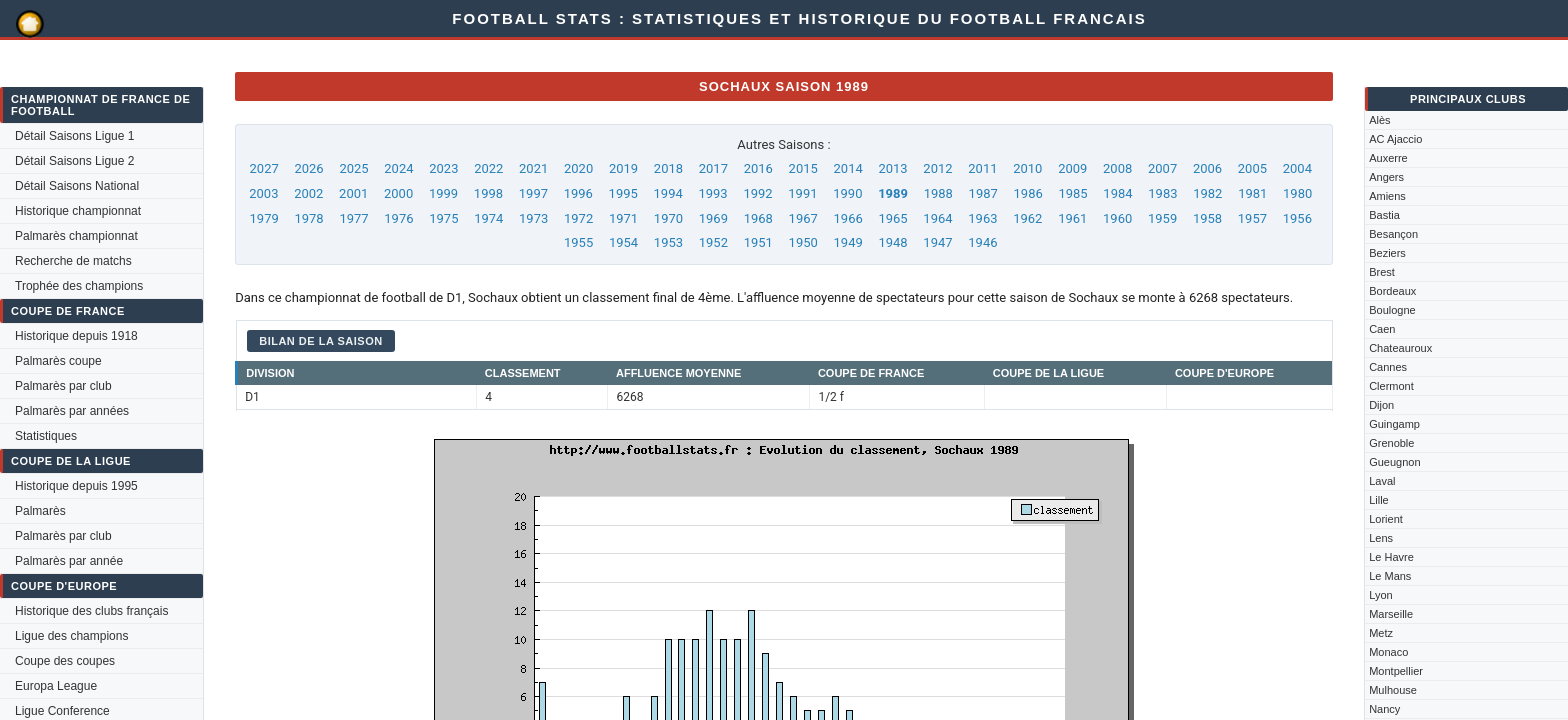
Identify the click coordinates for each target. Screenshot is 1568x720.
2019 (623, 168)
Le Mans (1390, 576)
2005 (1252, 168)
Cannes (1388, 367)
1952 (713, 242)
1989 (893, 193)
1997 (533, 193)
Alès (1379, 120)
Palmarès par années (72, 411)
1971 (623, 218)
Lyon (1380, 595)
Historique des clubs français (91, 611)
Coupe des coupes (65, 661)
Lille (1379, 500)
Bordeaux (1392, 291)
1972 (578, 218)
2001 (353, 193)
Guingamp (1394, 424)
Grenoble (1391, 443)
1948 (892, 242)
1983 (1162, 193)
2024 (398, 168)
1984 (1117, 193)
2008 (1117, 168)
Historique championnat (78, 211)
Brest (1382, 272)
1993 (712, 193)
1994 (668, 193)
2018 (668, 168)
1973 (533, 218)
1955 (578, 242)
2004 (1297, 168)
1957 (1252, 218)
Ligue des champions (71, 636)
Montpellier (1396, 671)
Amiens (1387, 196)
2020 (578, 168)
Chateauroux (1400, 348)
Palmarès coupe (58, 361)
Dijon (1381, 405)
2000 (398, 193)
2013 (892, 168)
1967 (803, 218)
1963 (982, 218)
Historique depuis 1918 (76, 336)
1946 (982, 242)
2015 (803, 168)
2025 (353, 168)
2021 (533, 168)
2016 (758, 168)
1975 (443, 218)
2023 (443, 168)
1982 (1207, 193)
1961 (1072, 218)
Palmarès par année (69, 561)
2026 (308, 168)
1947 (937, 242)
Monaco (1388, 652)
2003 (263, 193)
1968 (758, 218)
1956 (1297, 218)
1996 (578, 193)
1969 (713, 218)
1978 (308, 218)
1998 (488, 193)
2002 (308, 193)
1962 (1027, 218)
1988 (938, 193)
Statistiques (46, 436)
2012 (937, 168)
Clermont (1391, 386)
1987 (983, 193)
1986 (1028, 193)
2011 (982, 168)
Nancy (1384, 709)
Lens (1381, 538)
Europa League (56, 686)
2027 (264, 168)
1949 (848, 242)
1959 (1162, 218)
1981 (1252, 193)
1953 (668, 242)
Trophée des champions (79, 286)
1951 (758, 242)
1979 (264, 218)
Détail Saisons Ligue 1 (74, 136)
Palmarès (40, 511)
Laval (1382, 481)
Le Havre (1391, 557)
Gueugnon (1394, 462)
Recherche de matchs (73, 261)
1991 (802, 193)
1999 (443, 193)
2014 (848, 168)
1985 (1072, 193)
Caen (1382, 329)
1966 (848, 218)
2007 (1162, 168)
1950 (803, 242)
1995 (623, 193)
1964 (937, 218)
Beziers (1387, 253)
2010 (1027, 168)
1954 (623, 242)
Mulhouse (1393, 690)
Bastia (1384, 215)
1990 (847, 193)
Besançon (1393, 234)
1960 (1117, 218)
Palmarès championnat (76, 236)
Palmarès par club (63, 386)
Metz (1381, 633)
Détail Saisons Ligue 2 (74, 161)
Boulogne (1392, 310)
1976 (398, 218)
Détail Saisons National (77, 186)
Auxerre (1388, 158)
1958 (1207, 218)
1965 (892, 218)
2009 (1072, 168)
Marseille (1391, 614)
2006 (1207, 168)
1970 (668, 218)
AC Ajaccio (1395, 139)
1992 (757, 193)
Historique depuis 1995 (76, 486)
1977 (353, 218)
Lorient (1386, 519)
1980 (1297, 193)
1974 (488, 218)
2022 (488, 168)
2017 (713, 168)
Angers (1386, 177)
